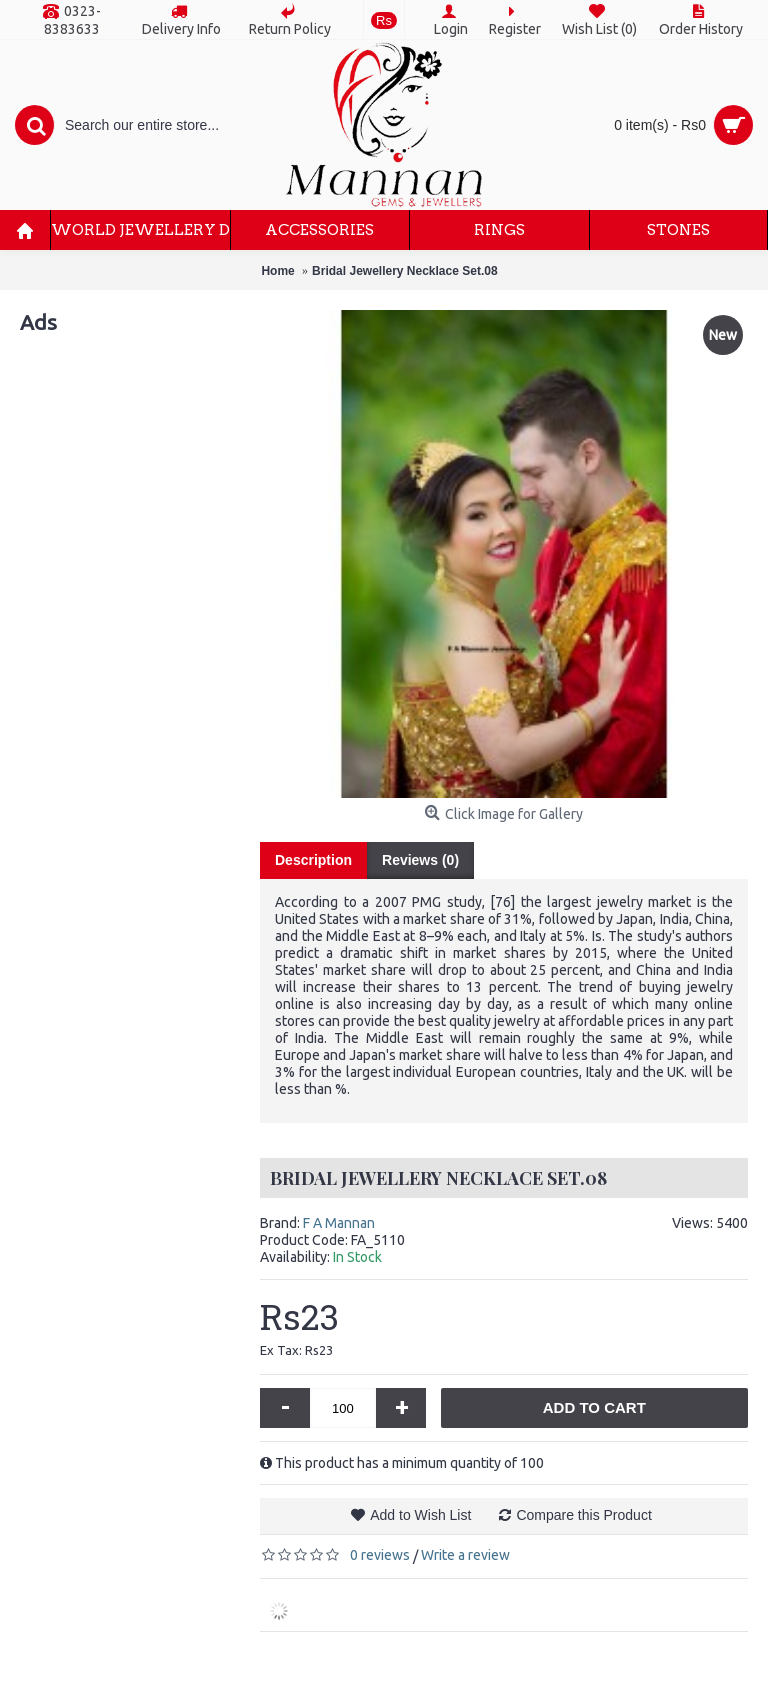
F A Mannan (339, 1223)
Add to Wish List (420, 1515)
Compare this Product (583, 1515)
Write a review (465, 1555)
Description (313, 860)
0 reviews (380, 1555)
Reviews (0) (420, 860)
